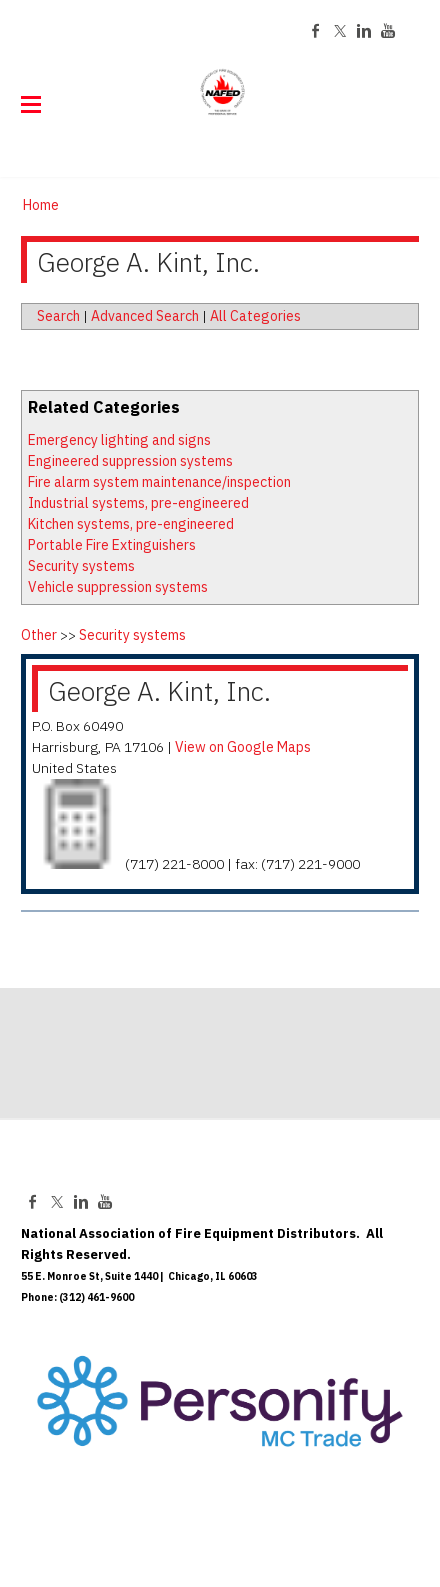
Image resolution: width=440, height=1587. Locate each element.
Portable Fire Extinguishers (112, 545)
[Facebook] (316, 31)
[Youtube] (388, 31)
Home (41, 205)
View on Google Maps (243, 747)
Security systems (81, 566)
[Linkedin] (364, 31)
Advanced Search (145, 316)
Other (39, 635)
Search (58, 316)
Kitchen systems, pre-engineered (131, 524)
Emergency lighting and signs (119, 440)
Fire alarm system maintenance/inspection (159, 482)
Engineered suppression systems (130, 461)
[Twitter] (340, 31)
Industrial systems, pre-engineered (138, 503)
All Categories (255, 316)
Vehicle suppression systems (118, 587)
